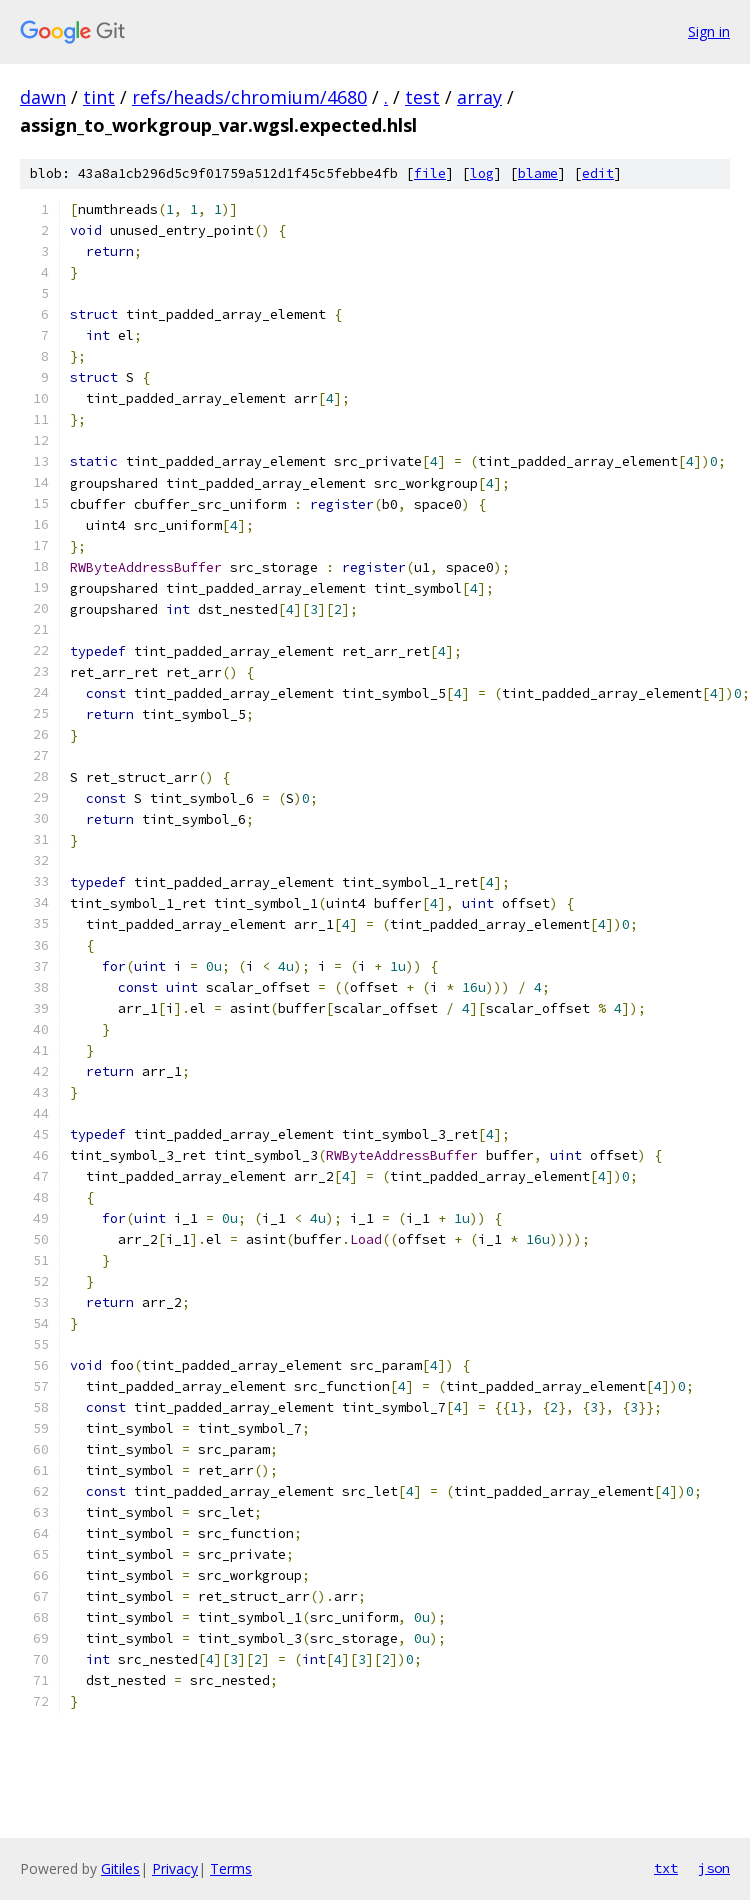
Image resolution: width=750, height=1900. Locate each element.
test (422, 97)
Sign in (709, 31)
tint (99, 97)
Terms (231, 1868)
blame (538, 173)
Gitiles (120, 1868)
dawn (43, 97)
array (479, 97)
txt (666, 1868)
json (714, 1868)
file (430, 173)
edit (598, 173)
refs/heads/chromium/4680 (249, 97)
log (482, 173)
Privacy (175, 1868)
